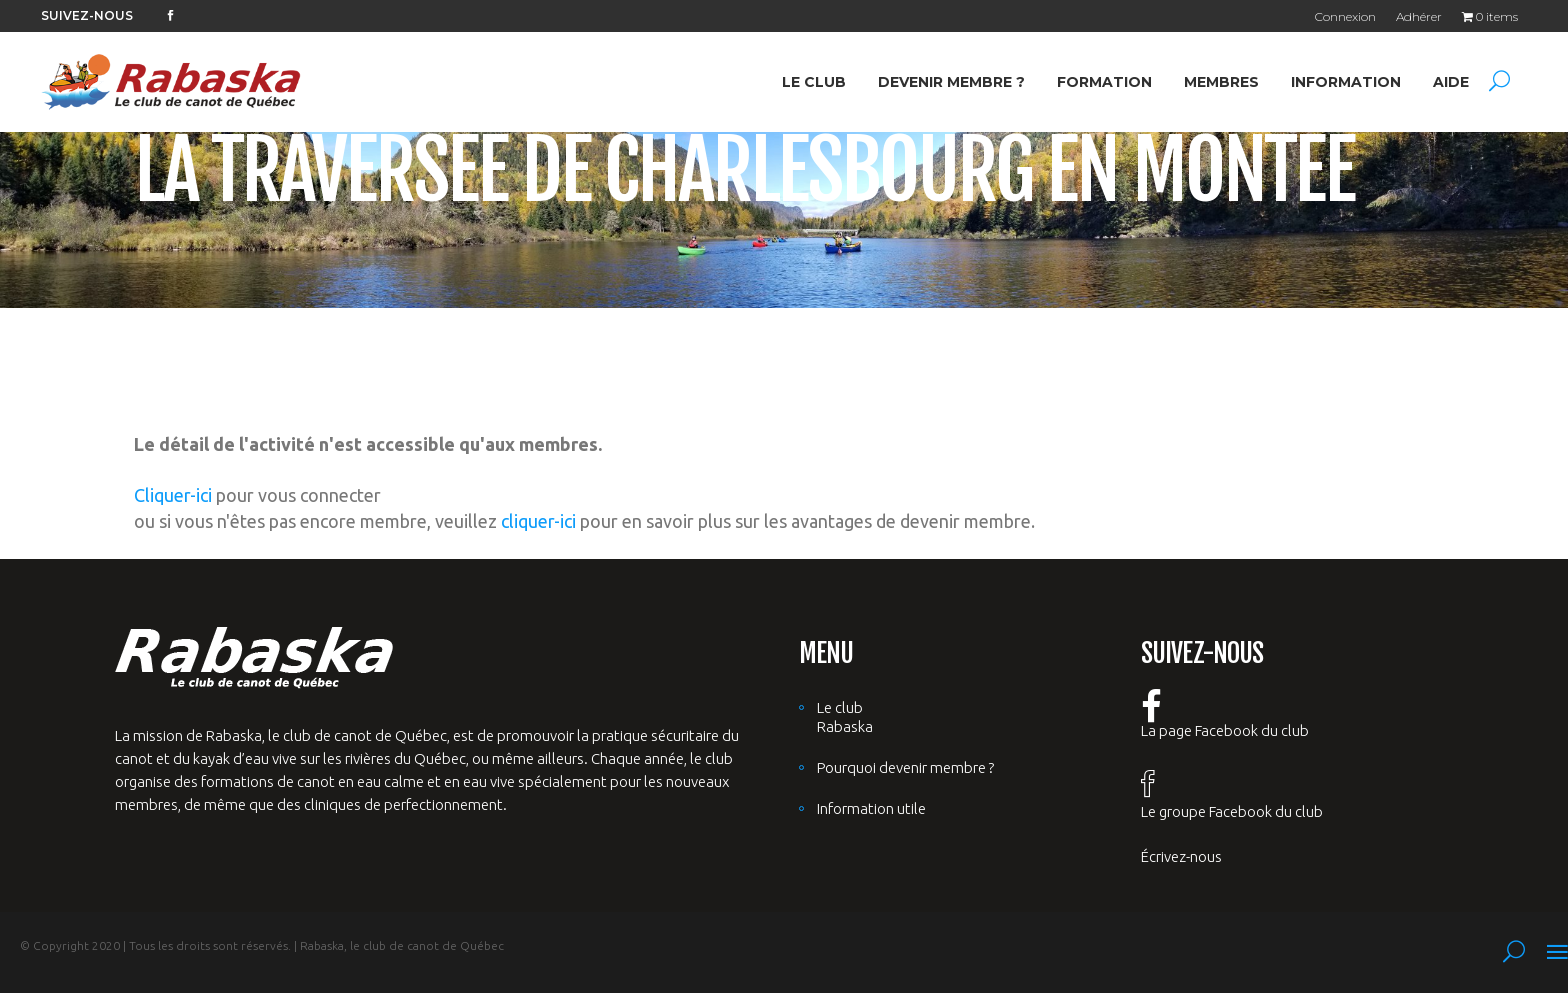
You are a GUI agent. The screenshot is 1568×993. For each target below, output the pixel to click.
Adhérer (1419, 16)
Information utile (871, 808)
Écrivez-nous (1181, 856)
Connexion (1345, 16)
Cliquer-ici (173, 495)
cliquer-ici (538, 521)
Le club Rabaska (845, 717)
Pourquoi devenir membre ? (905, 767)
